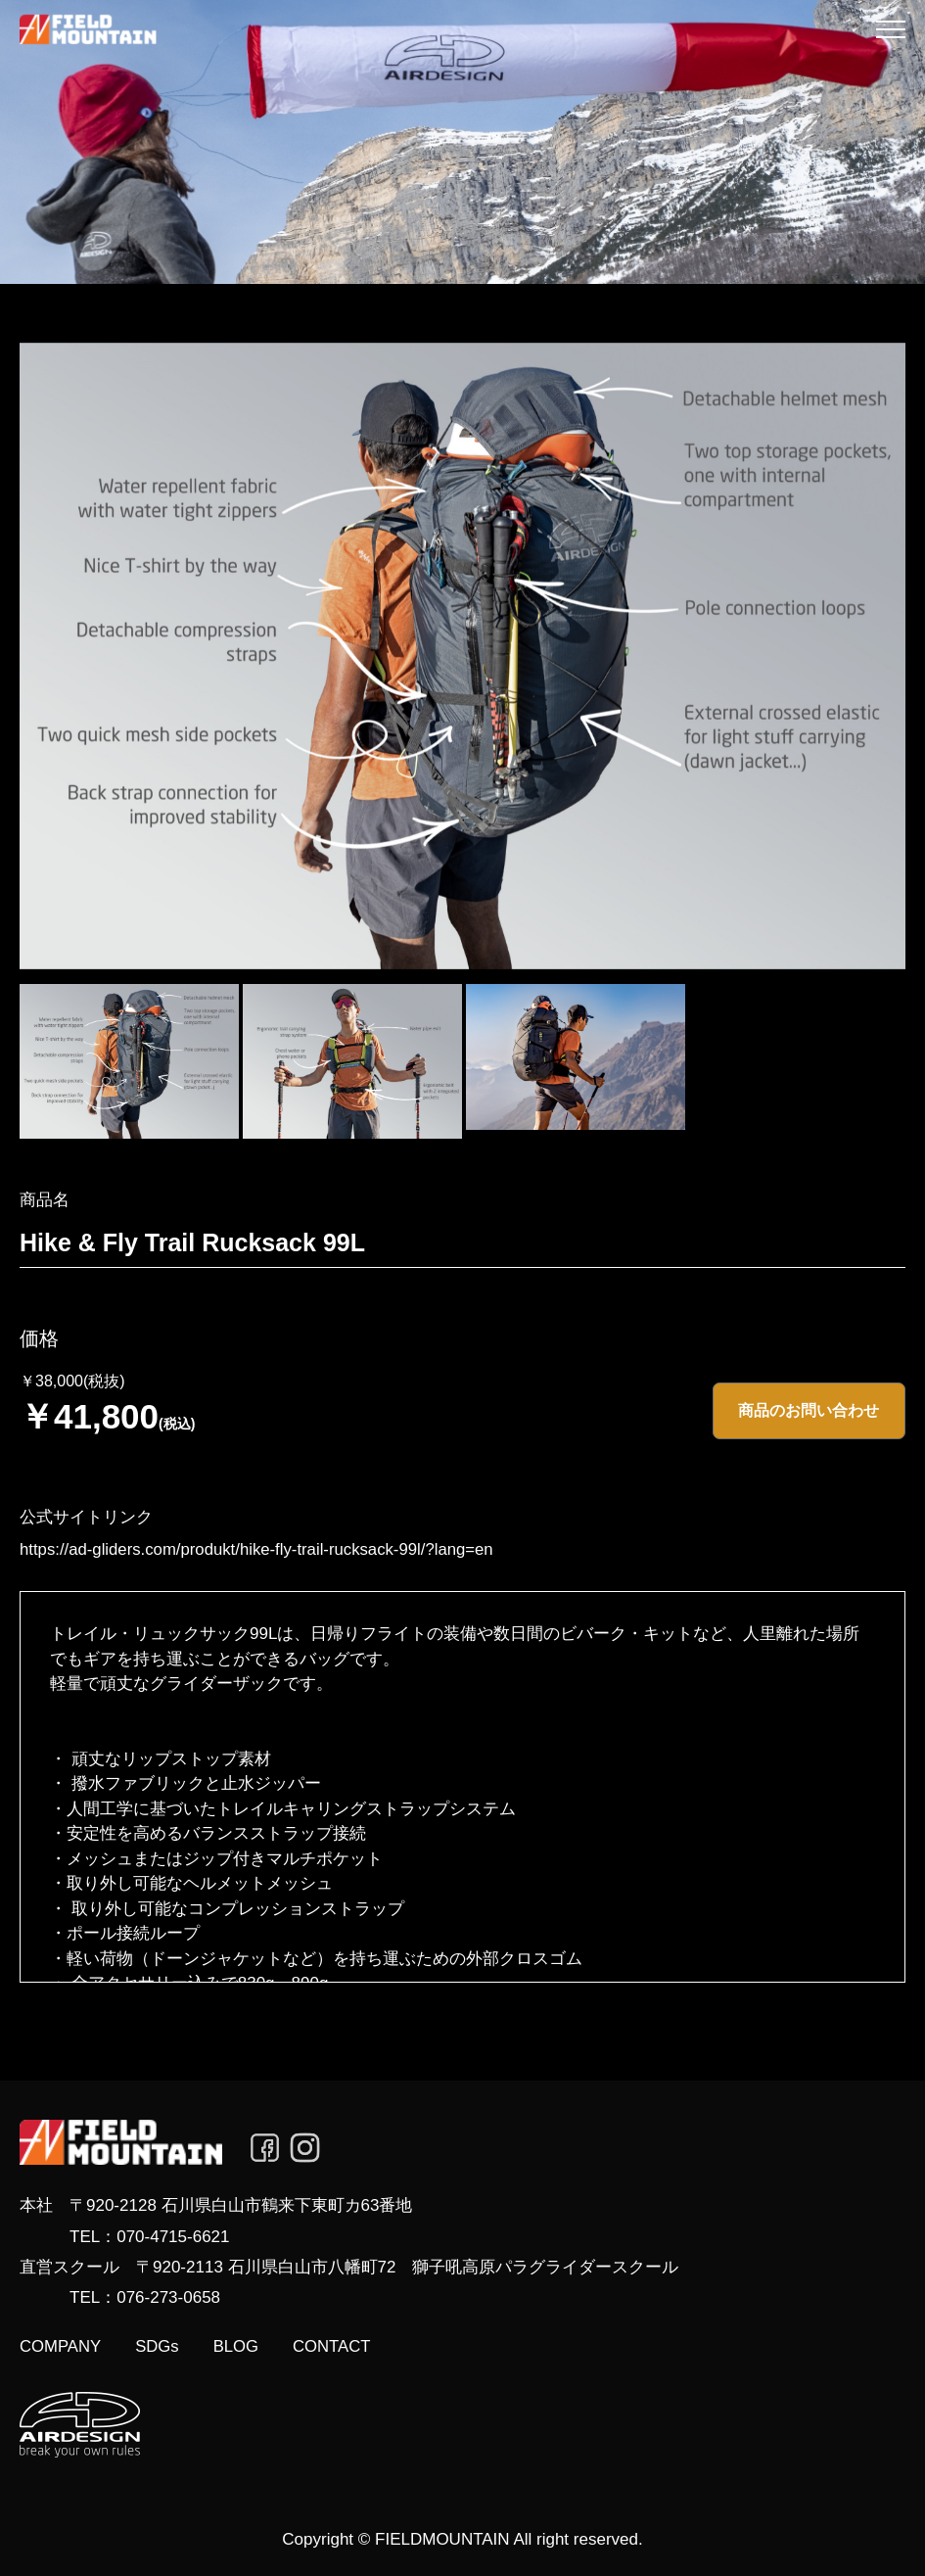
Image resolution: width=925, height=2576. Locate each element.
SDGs (172, 2345)
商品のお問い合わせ (811, 1411)
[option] (462, 656)
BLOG (256, 2345)
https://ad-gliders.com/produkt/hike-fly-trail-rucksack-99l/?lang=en (232, 1547)
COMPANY (66, 2345)
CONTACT (360, 2345)
